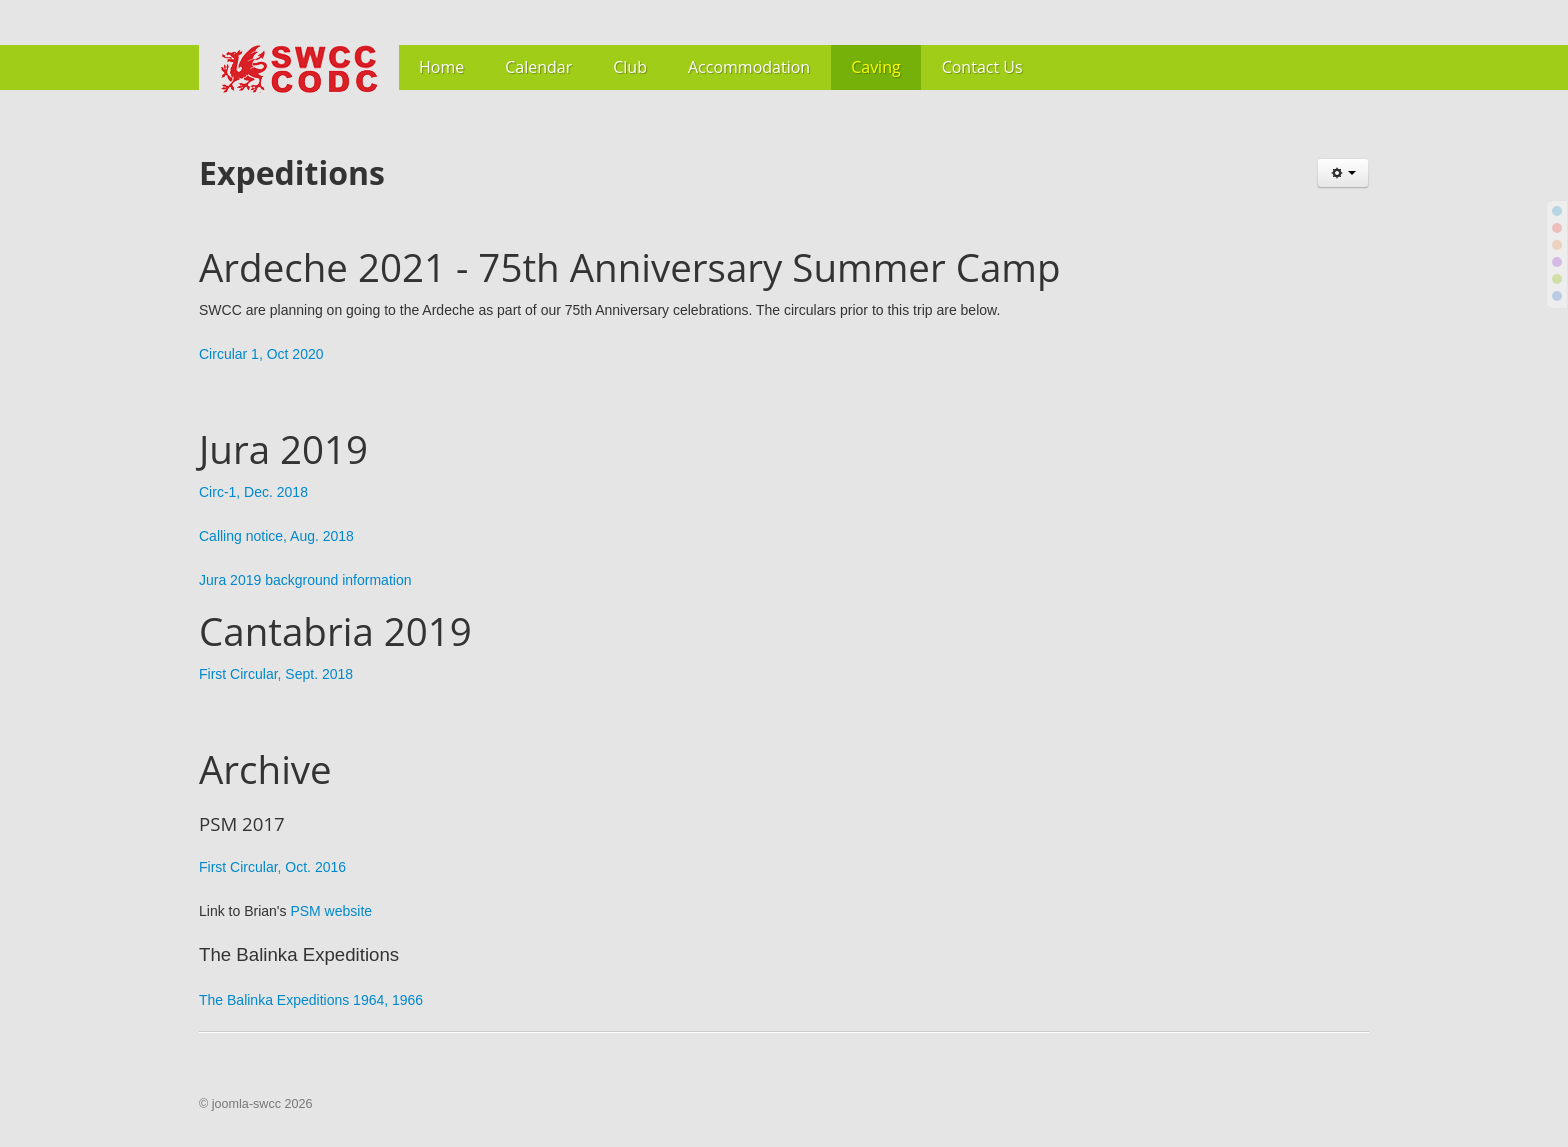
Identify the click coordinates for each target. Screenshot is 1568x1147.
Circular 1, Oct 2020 (261, 354)
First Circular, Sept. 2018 (276, 674)
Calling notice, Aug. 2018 (276, 536)
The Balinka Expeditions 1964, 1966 (311, 1000)
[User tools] (1343, 173)
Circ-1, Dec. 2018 (253, 492)
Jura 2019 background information (305, 580)
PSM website (331, 911)
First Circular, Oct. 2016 (272, 867)
